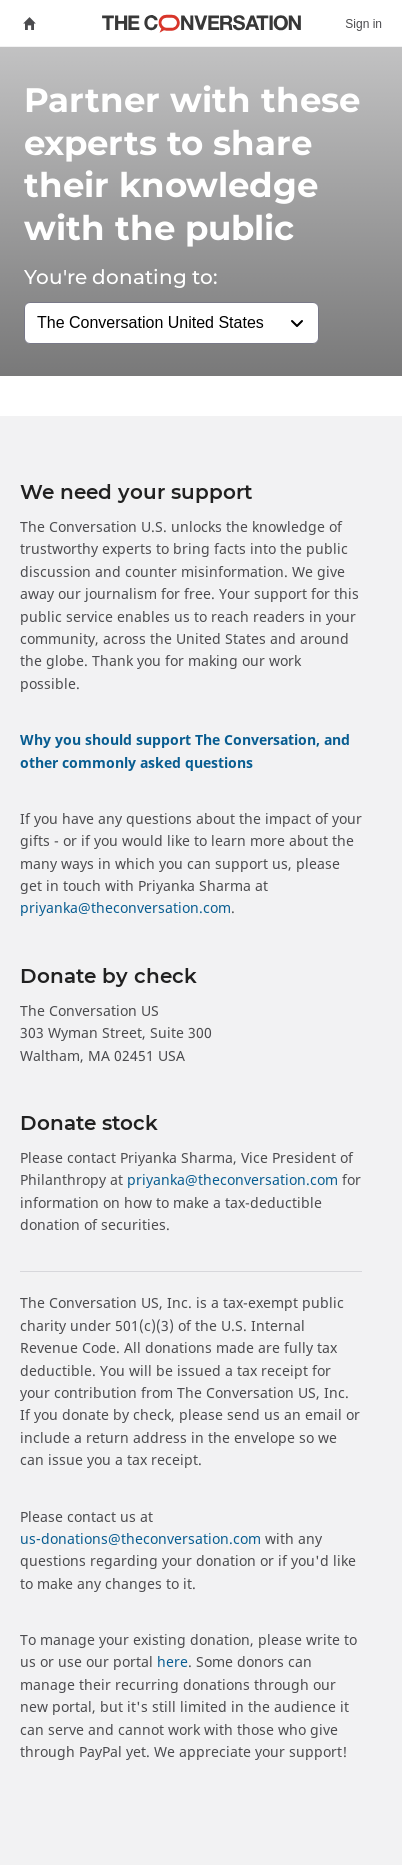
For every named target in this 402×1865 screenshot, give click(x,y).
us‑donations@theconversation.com (140, 1538)
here (172, 1661)
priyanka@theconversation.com (125, 907)
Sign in (363, 24)
